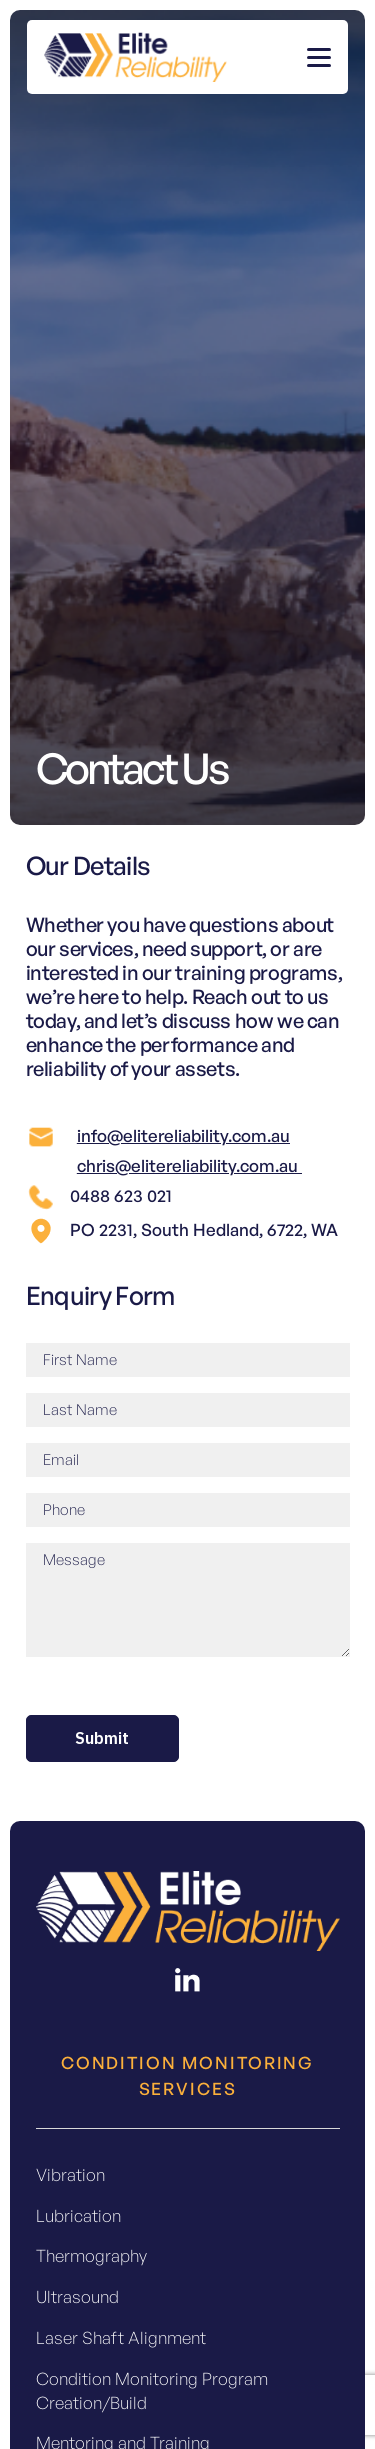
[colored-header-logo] (135, 57)
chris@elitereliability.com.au (189, 1165)
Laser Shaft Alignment (121, 2337)
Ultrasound (77, 2296)
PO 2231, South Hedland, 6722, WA (204, 1229)
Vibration (70, 2174)
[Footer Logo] (188, 1911)
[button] (318, 57)
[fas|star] (188, 1980)
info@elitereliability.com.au (183, 1135)
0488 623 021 (121, 1195)
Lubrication (78, 2215)
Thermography (91, 2255)
